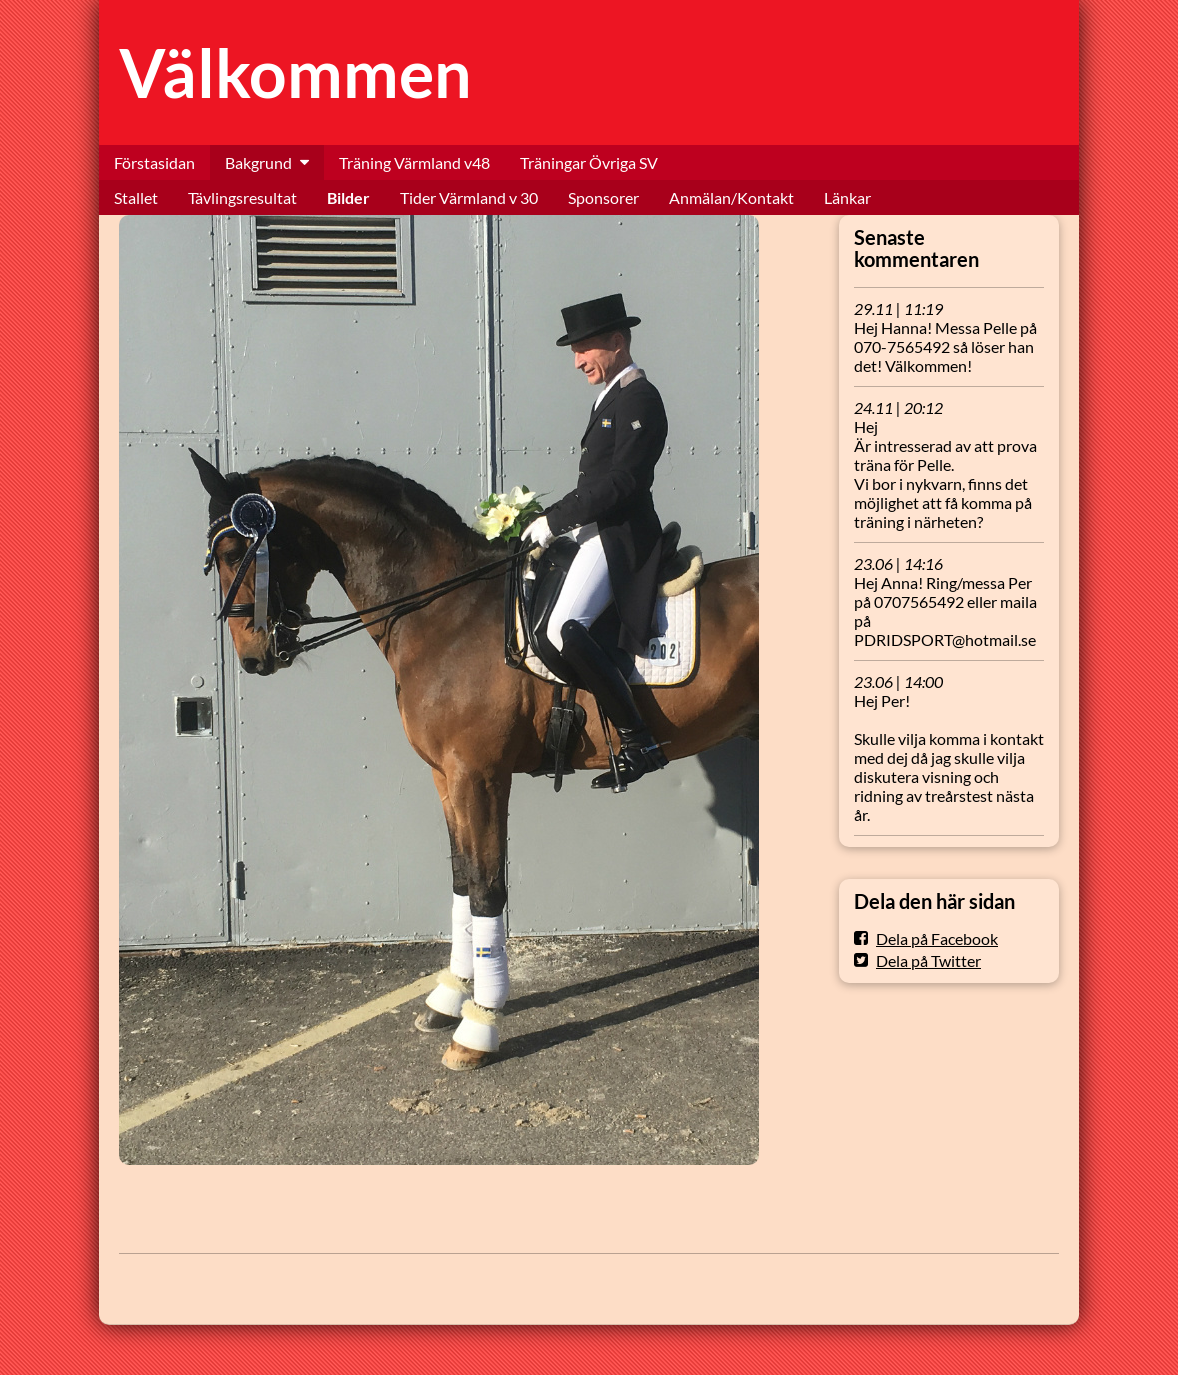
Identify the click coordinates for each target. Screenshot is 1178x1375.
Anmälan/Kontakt (731, 197)
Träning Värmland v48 (414, 162)
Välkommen (295, 72)
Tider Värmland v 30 (469, 197)
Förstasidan (154, 162)
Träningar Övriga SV (589, 162)
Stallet (136, 197)
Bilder (348, 197)
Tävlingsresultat (242, 197)
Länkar (847, 197)
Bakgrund (258, 162)
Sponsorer (603, 197)
